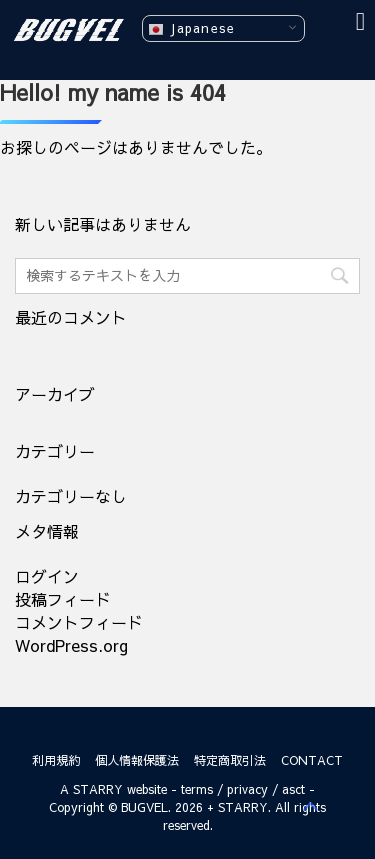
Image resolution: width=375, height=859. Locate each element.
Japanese (191, 28)
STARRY (98, 789)
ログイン (47, 576)
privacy (247, 789)
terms (197, 789)
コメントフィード (79, 622)
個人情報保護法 (137, 760)
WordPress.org (71, 645)
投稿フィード (63, 599)
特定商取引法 (230, 760)
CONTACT (312, 760)
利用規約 (56, 760)
